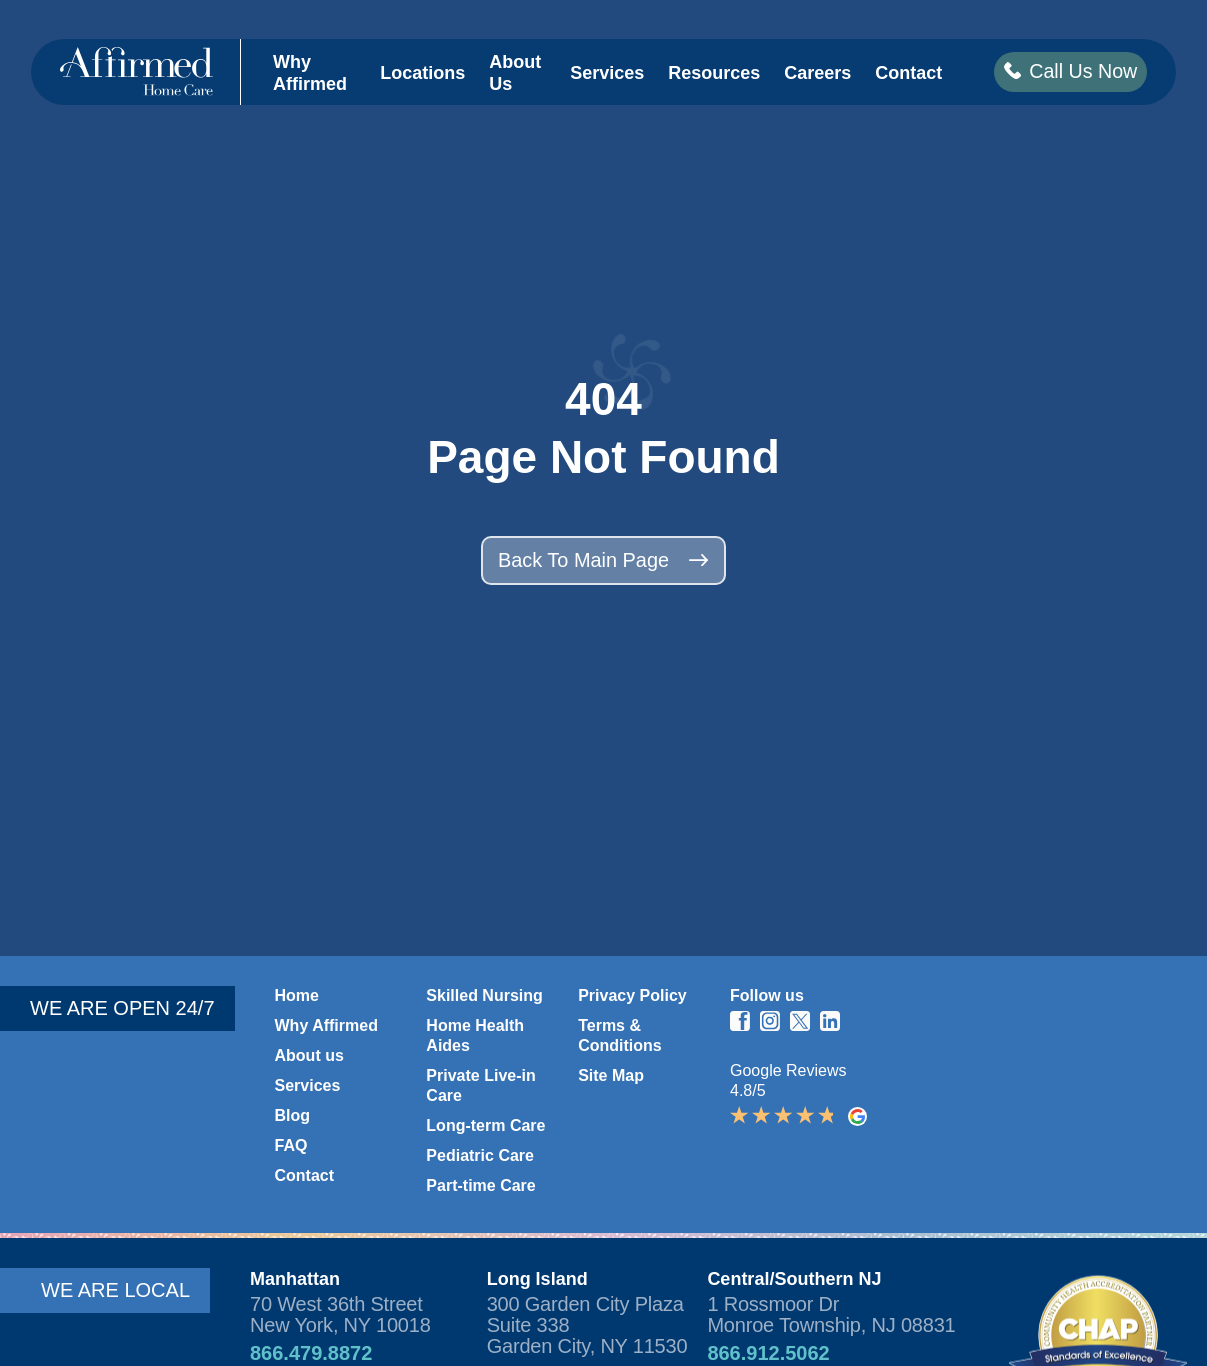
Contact (907, 74)
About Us (514, 74)
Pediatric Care (480, 1155)
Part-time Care (480, 1185)
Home (297, 995)
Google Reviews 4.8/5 (798, 1094)
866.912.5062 (768, 1353)
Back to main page (604, 560)
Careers (816, 74)
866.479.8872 (311, 1353)
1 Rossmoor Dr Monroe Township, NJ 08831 (831, 1314)
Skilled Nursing (484, 995)
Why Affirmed (309, 74)
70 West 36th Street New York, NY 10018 (340, 1314)
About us (309, 1055)
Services (606, 74)
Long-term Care (485, 1125)
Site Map (611, 1075)
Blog (293, 1115)
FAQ (291, 1145)
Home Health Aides (475, 1035)
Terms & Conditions (620, 1035)
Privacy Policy (632, 995)
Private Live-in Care (480, 1085)
